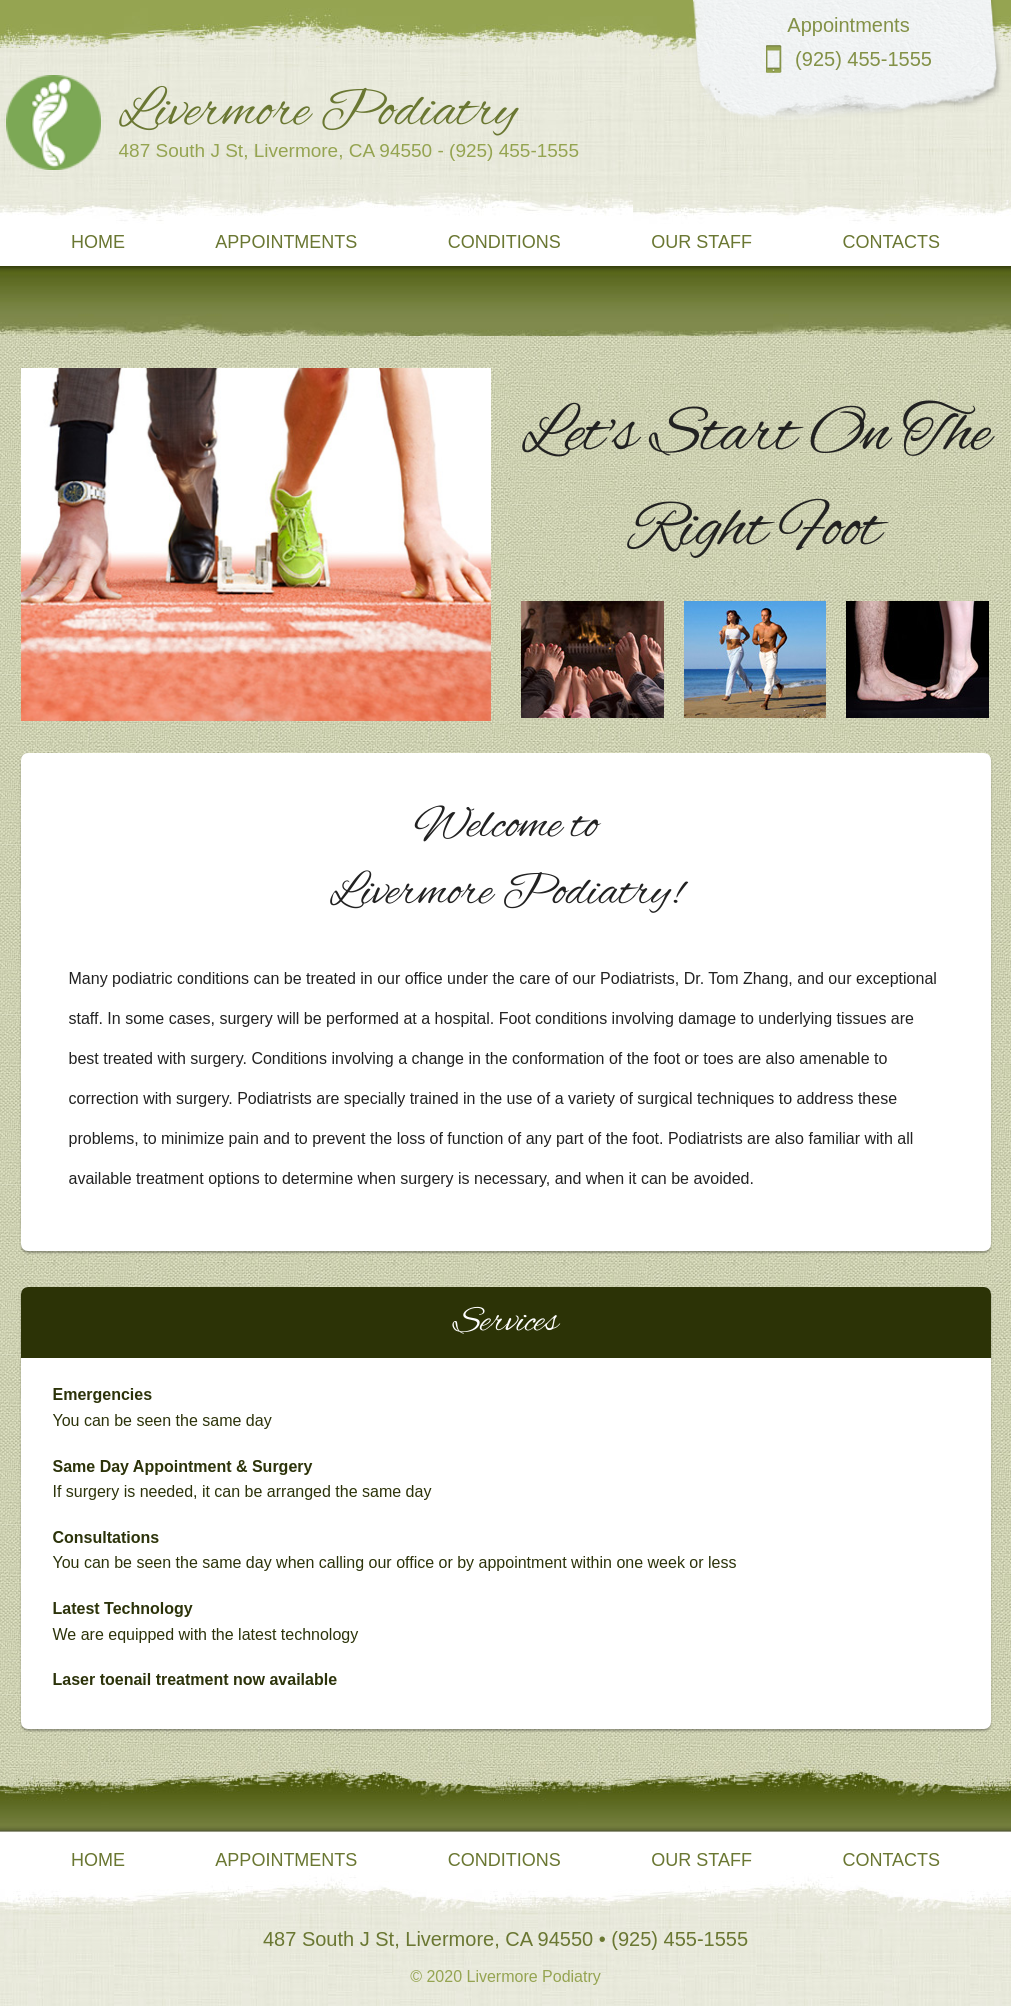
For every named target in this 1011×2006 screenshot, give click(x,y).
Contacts (891, 242)
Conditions (504, 242)
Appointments (286, 242)
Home (98, 242)
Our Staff (701, 242)
